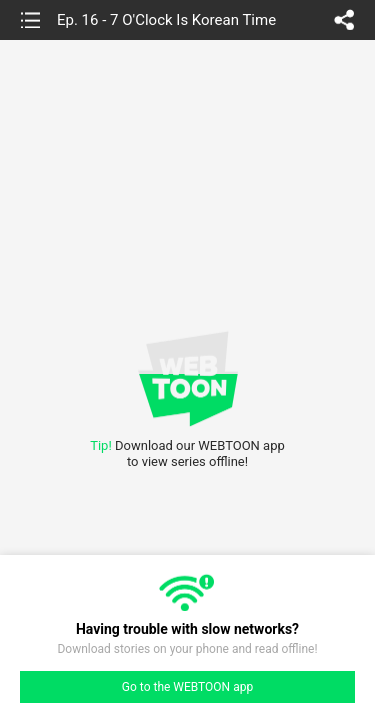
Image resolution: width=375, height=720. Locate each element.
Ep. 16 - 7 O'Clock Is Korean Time (166, 20)
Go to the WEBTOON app (187, 687)
